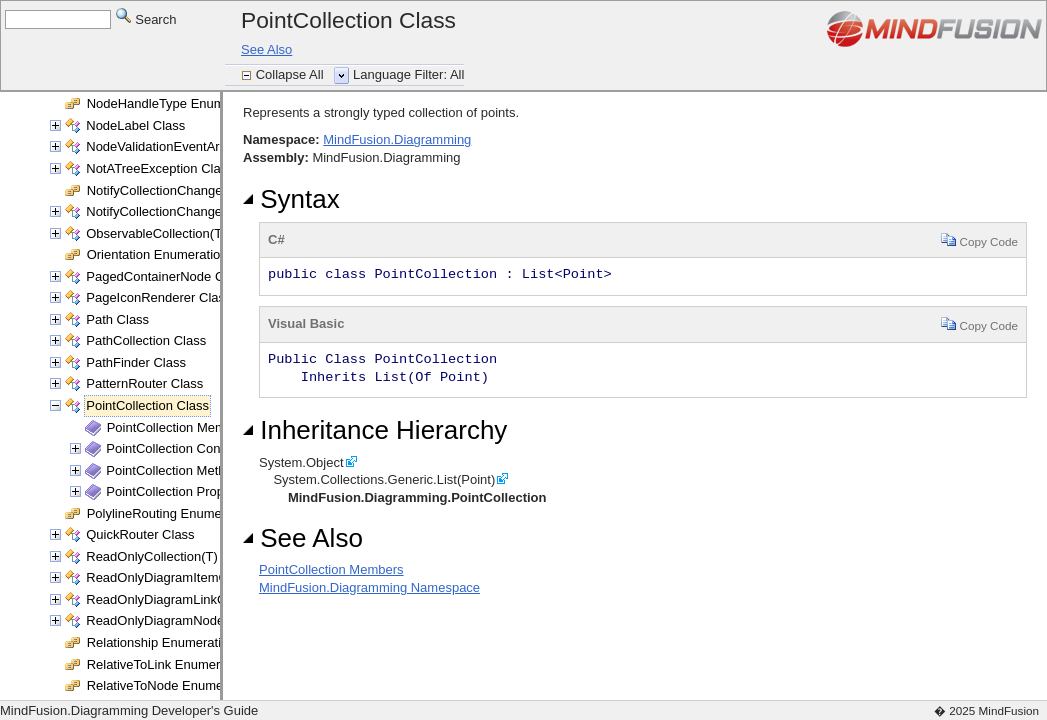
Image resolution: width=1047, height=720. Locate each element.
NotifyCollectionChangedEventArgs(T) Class (214, 211)
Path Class (117, 319)
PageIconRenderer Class (158, 297)
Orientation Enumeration (157, 254)
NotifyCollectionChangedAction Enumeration (215, 190)
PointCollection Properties (181, 491)
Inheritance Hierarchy (375, 430)
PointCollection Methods (176, 470)
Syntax (291, 199)
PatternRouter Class (144, 383)
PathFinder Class (136, 362)
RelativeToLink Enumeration (168, 664)
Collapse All (292, 74)
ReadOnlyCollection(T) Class (170, 556)
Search (146, 18)
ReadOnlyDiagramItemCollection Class (198, 577)
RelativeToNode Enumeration (171, 685)
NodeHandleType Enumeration (176, 103)
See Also (266, 49)
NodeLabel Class (135, 125)
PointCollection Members (179, 427)
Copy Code (979, 239)
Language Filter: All (408, 74)
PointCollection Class (147, 405)
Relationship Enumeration (161, 642)
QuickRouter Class (140, 534)
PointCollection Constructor (185, 448)
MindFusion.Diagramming (397, 139)
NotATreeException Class (159, 168)
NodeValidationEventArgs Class (177, 146)
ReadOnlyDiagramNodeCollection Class (201, 620)
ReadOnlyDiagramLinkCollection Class (198, 599)
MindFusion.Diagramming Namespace (369, 587)
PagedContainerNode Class (166, 276)
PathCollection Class (146, 340)
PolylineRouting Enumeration (171, 513)
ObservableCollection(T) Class (174, 233)
